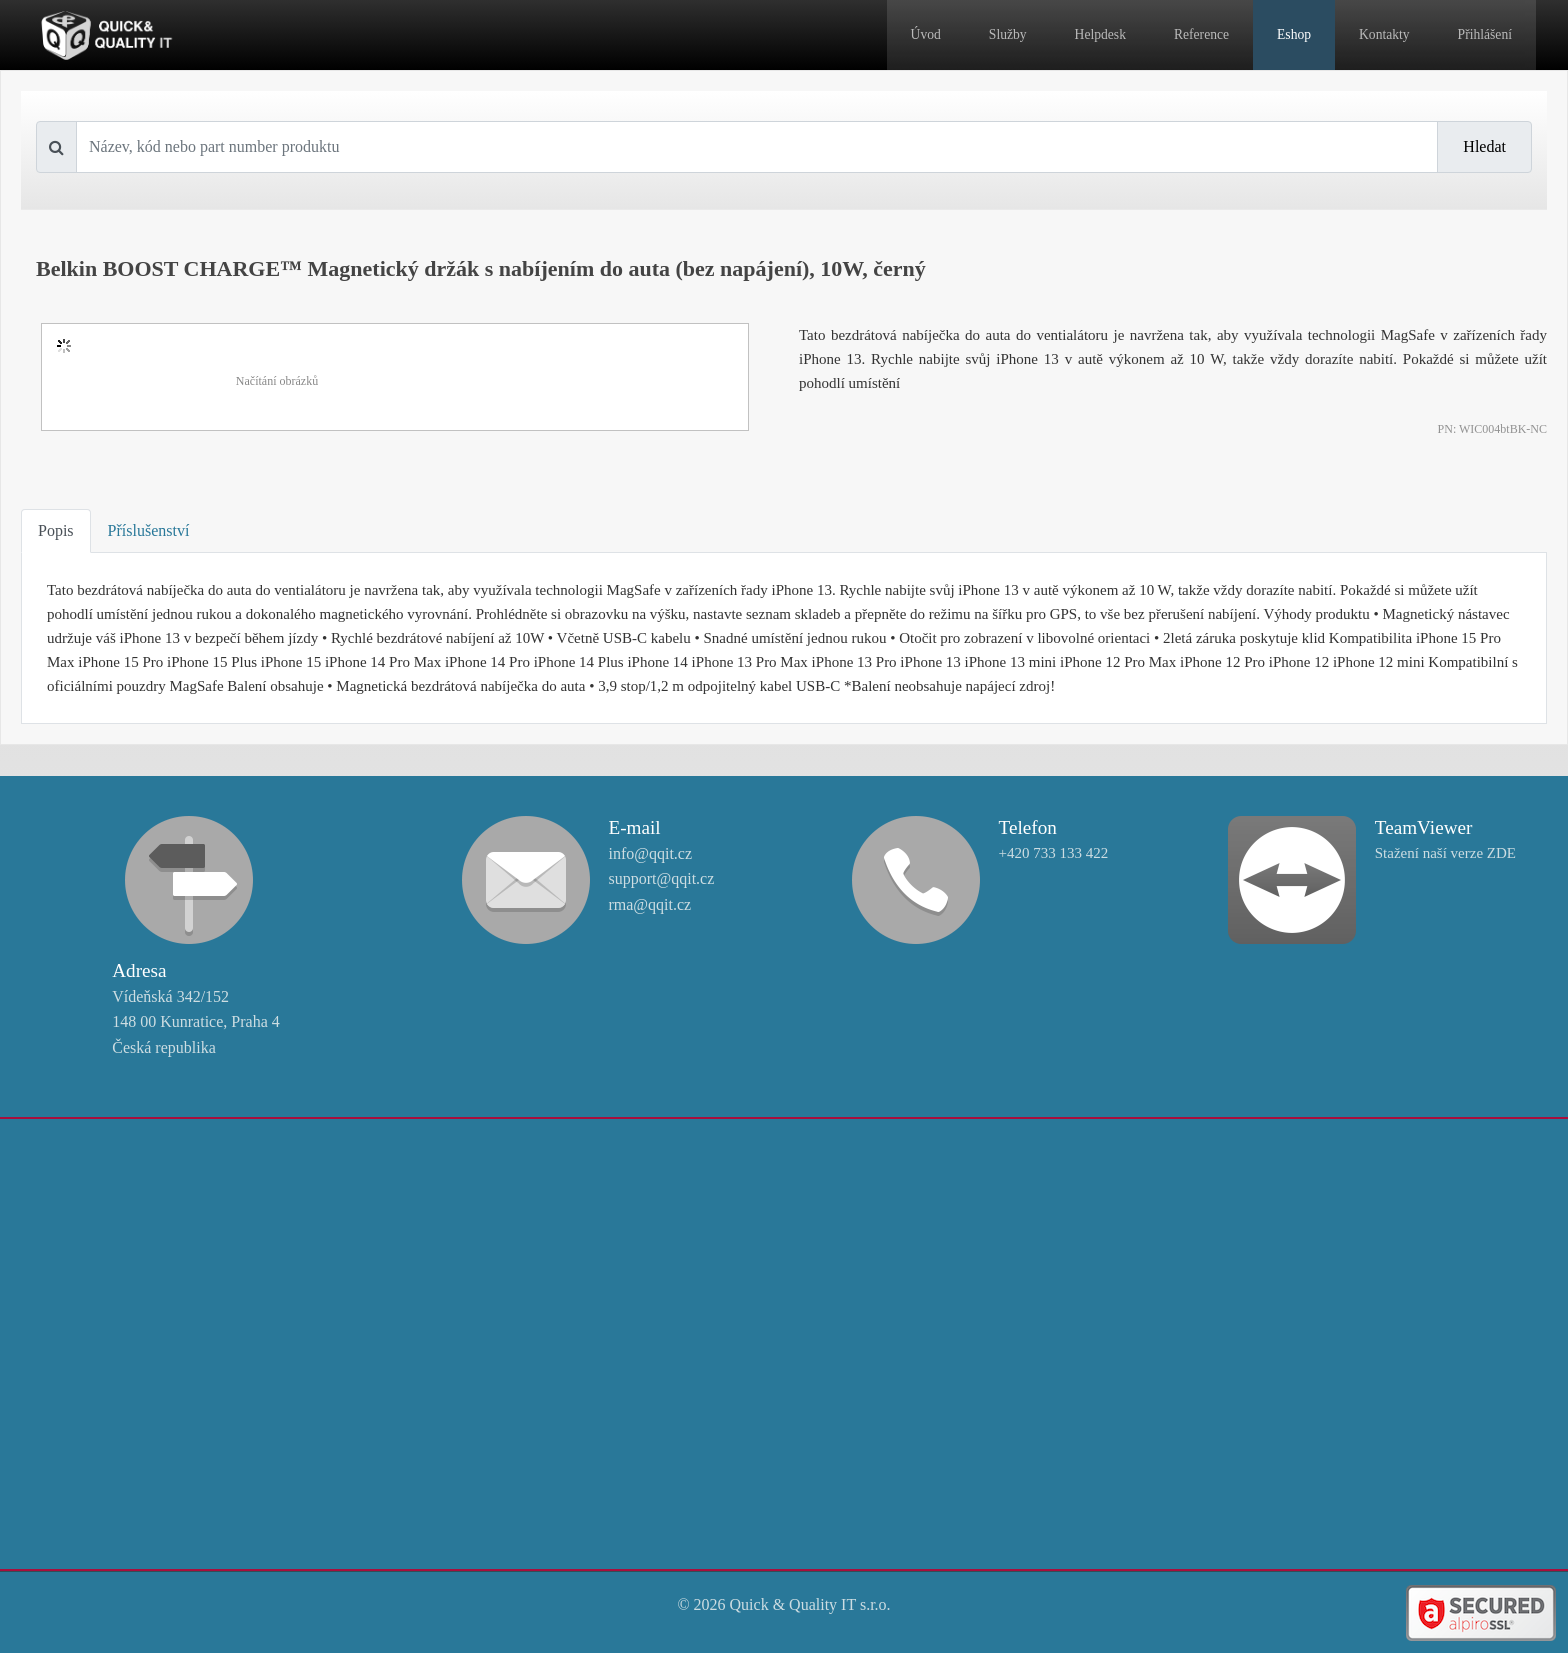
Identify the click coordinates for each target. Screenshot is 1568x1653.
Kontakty (1384, 34)
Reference (1201, 34)
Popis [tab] (56, 530)
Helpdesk (1100, 34)
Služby (1008, 34)
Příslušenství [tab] (149, 530)
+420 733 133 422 (1054, 853)
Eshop (1294, 34)
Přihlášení (1485, 34)
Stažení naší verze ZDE (1445, 853)
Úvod (926, 34)
